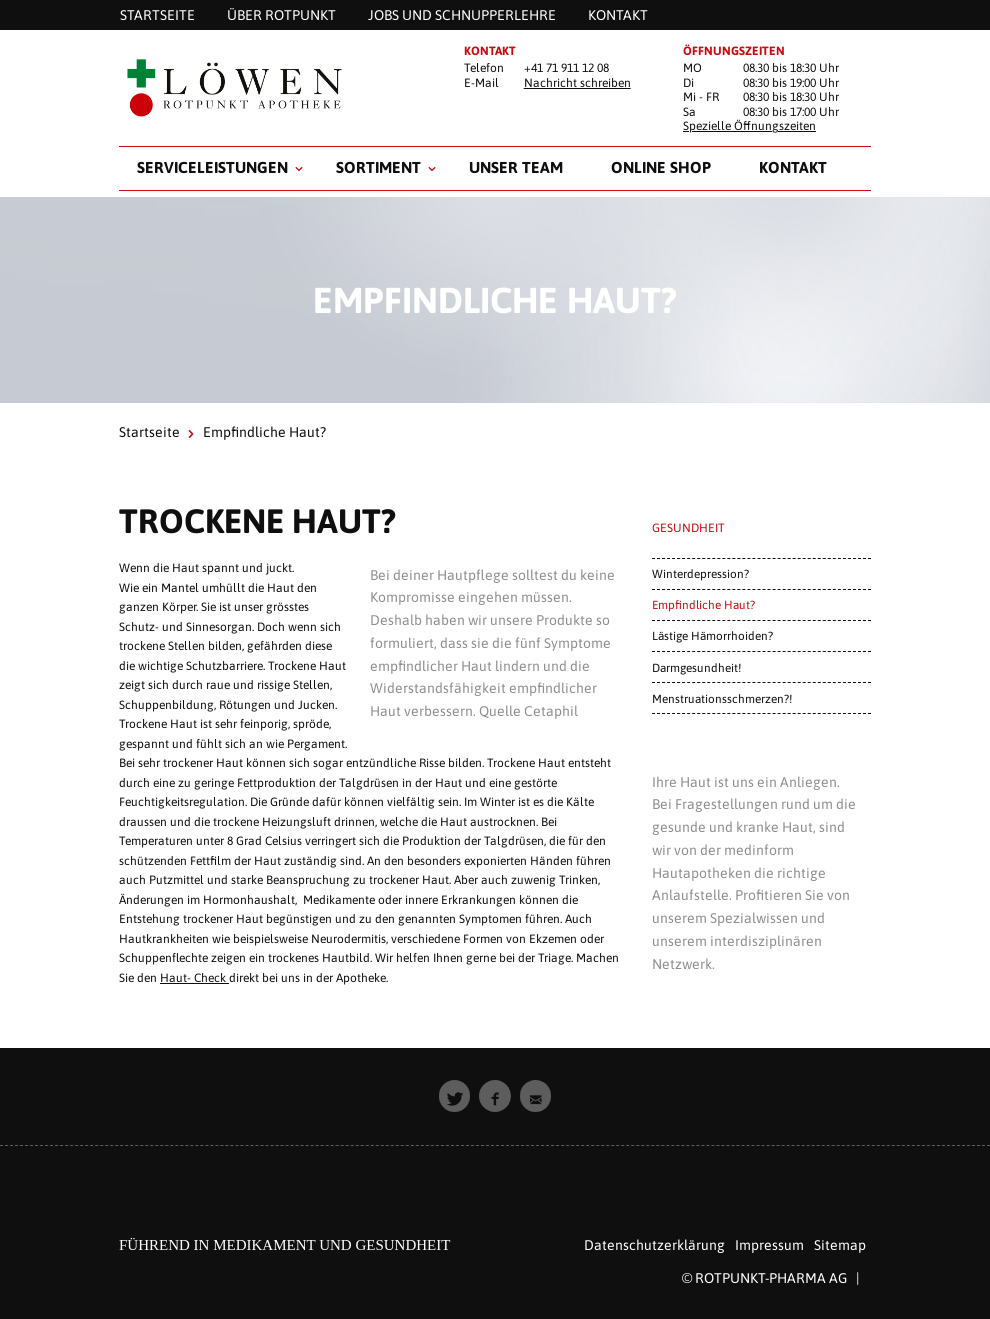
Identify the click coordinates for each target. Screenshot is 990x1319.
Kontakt (793, 167)
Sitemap (840, 1245)
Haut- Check (194, 978)
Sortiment (378, 167)
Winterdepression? (700, 573)
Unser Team (516, 167)
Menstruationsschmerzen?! (722, 698)
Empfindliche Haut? (703, 604)
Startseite (149, 432)
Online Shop (661, 167)
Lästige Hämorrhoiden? (712, 635)
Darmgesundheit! (696, 667)
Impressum (769, 1245)
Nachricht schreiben (577, 83)
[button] (455, 1096)
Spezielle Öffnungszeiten (749, 126)
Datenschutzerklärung (654, 1245)
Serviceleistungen (212, 167)
